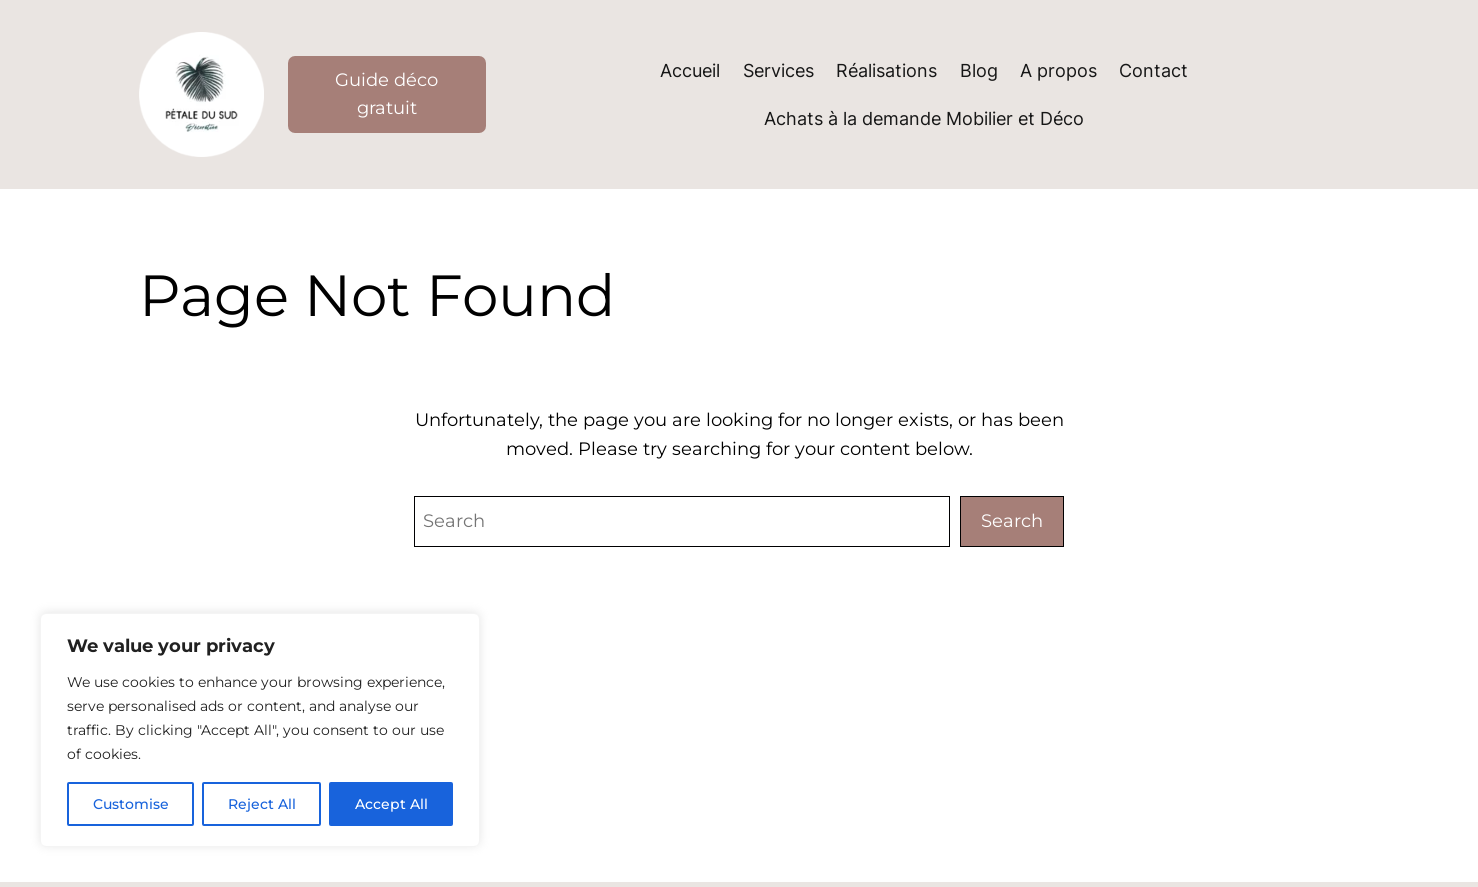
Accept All (391, 804)
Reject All (262, 804)
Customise (131, 804)
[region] (260, 730)
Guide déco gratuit (386, 94)
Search (1012, 520)
